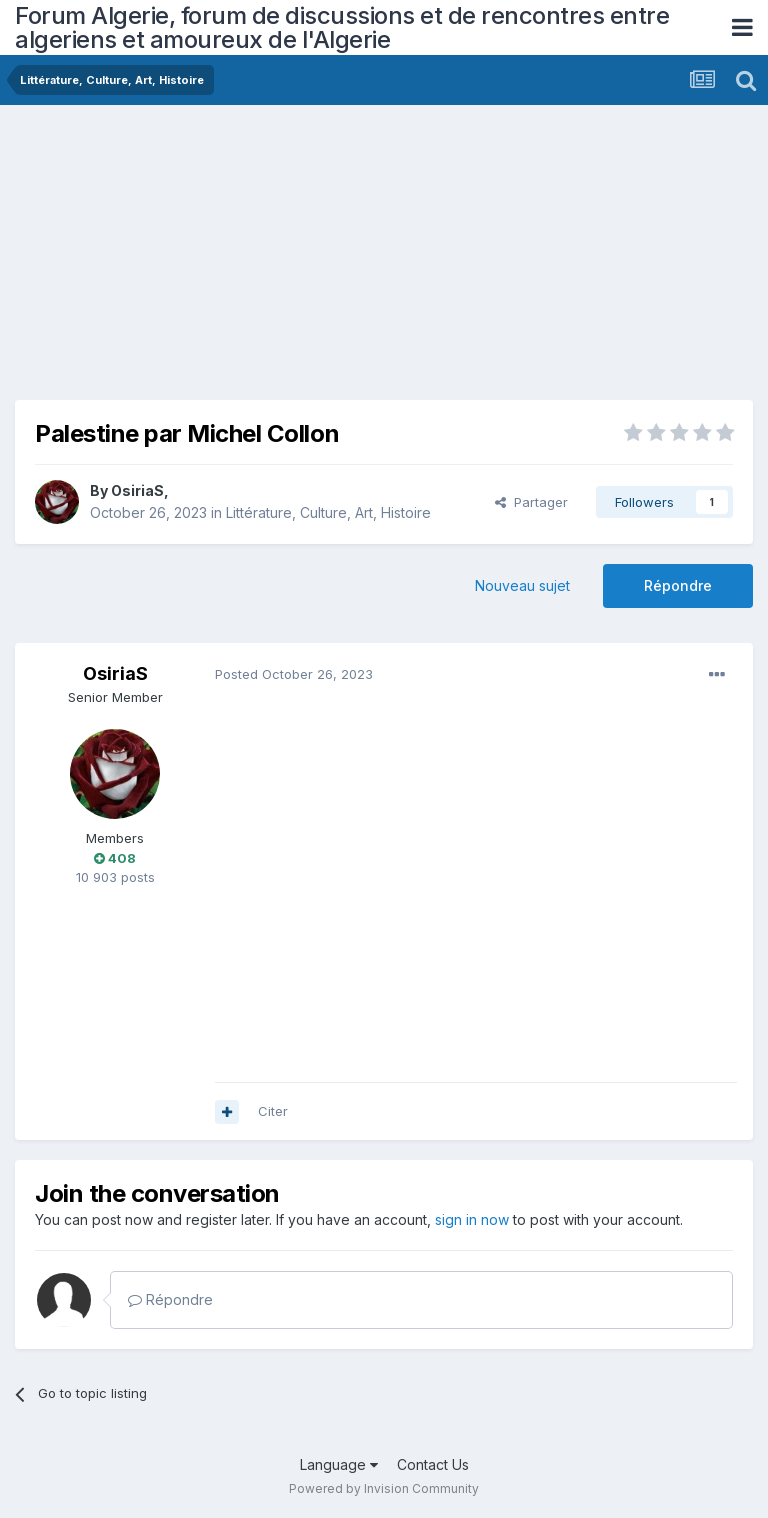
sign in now (472, 1219)
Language (339, 1464)
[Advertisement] (249, 260)
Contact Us (433, 1464)
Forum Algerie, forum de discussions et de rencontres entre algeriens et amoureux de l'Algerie (342, 27)
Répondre (678, 585)
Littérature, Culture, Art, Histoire (328, 512)
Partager (531, 502)
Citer (273, 1111)
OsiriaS (137, 490)
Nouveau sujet (522, 585)
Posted (294, 674)
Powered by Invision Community (384, 1488)
